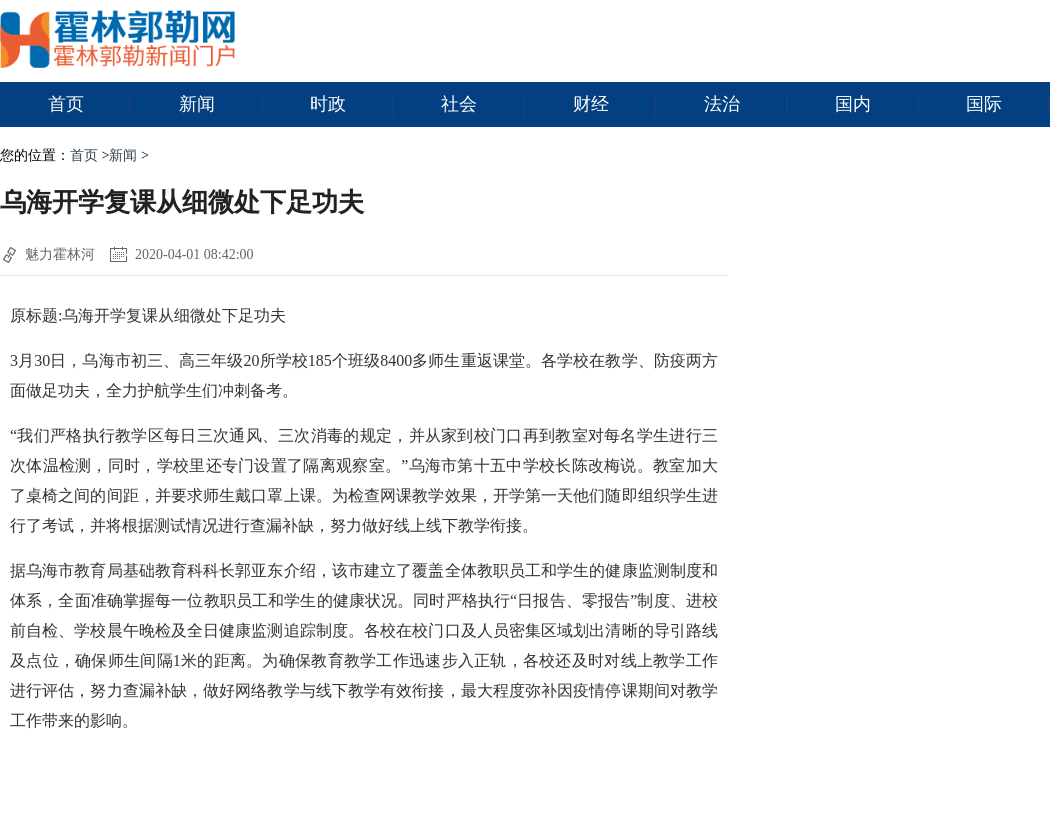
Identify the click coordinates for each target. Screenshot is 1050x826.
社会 (483, 105)
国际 (1008, 105)
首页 (90, 105)
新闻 (221, 105)
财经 (615, 105)
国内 (877, 105)
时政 (352, 105)
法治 (746, 105)
